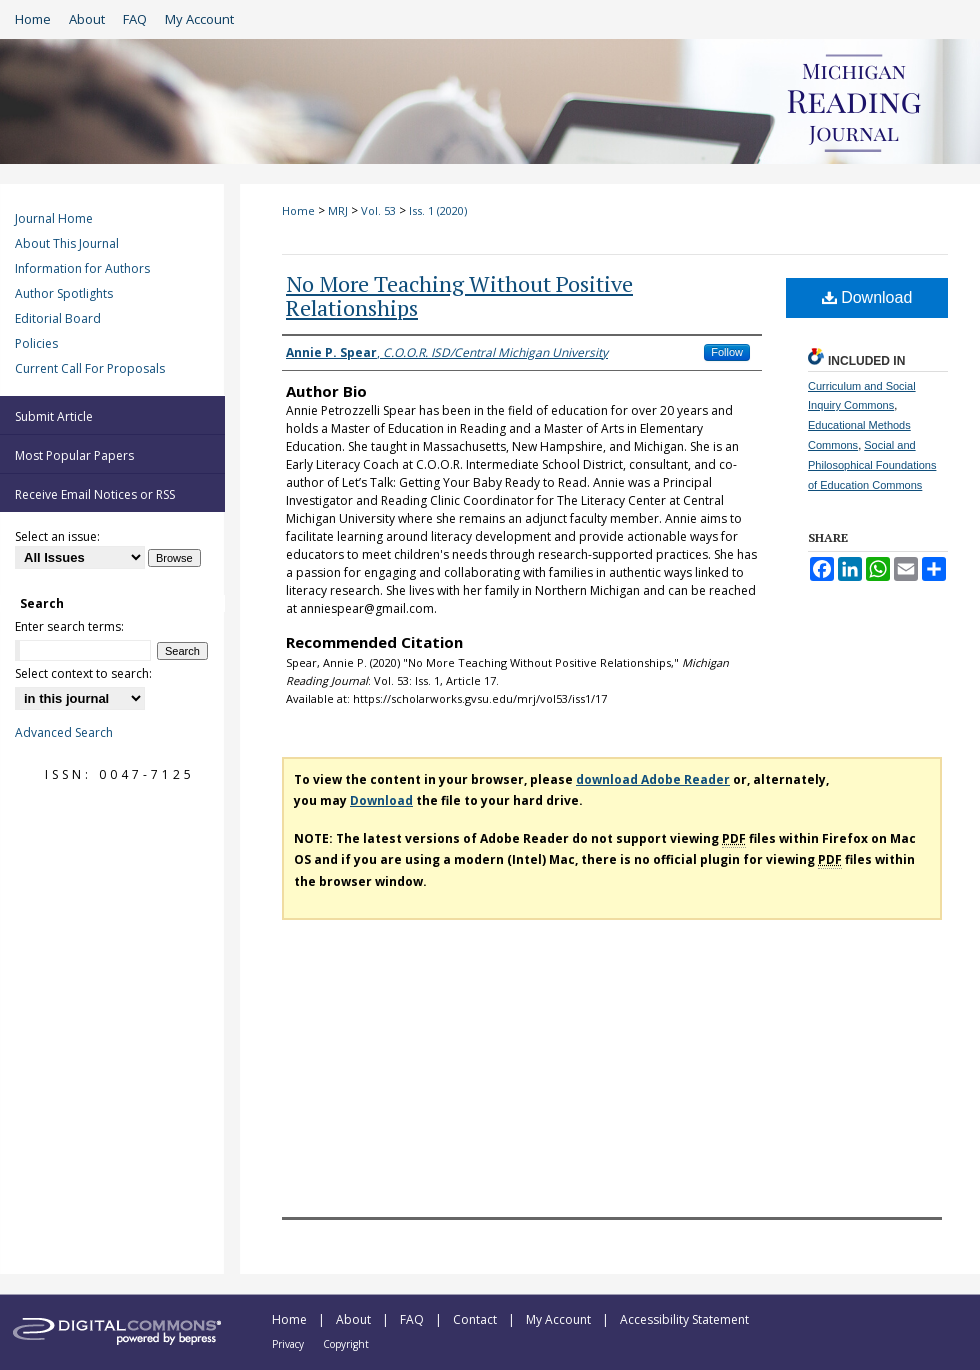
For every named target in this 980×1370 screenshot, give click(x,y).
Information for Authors (82, 268)
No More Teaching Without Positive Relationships (459, 295)
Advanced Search (64, 732)
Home (298, 210)
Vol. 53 (378, 210)
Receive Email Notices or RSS (95, 494)
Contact (476, 1319)
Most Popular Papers (74, 455)
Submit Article (54, 416)
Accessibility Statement (684, 1319)
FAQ (413, 1319)
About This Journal (67, 243)
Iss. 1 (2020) (438, 210)
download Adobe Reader (653, 779)
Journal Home (54, 218)
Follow (727, 352)
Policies (36, 343)
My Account (560, 1319)
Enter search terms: (69, 626)
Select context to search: (83, 673)
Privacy (289, 1344)
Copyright (346, 1344)
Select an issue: (57, 536)
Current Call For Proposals (90, 368)
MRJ (338, 210)
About (355, 1319)
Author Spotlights (64, 293)
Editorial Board (58, 318)
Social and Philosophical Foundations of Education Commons (872, 465)
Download (867, 297)
